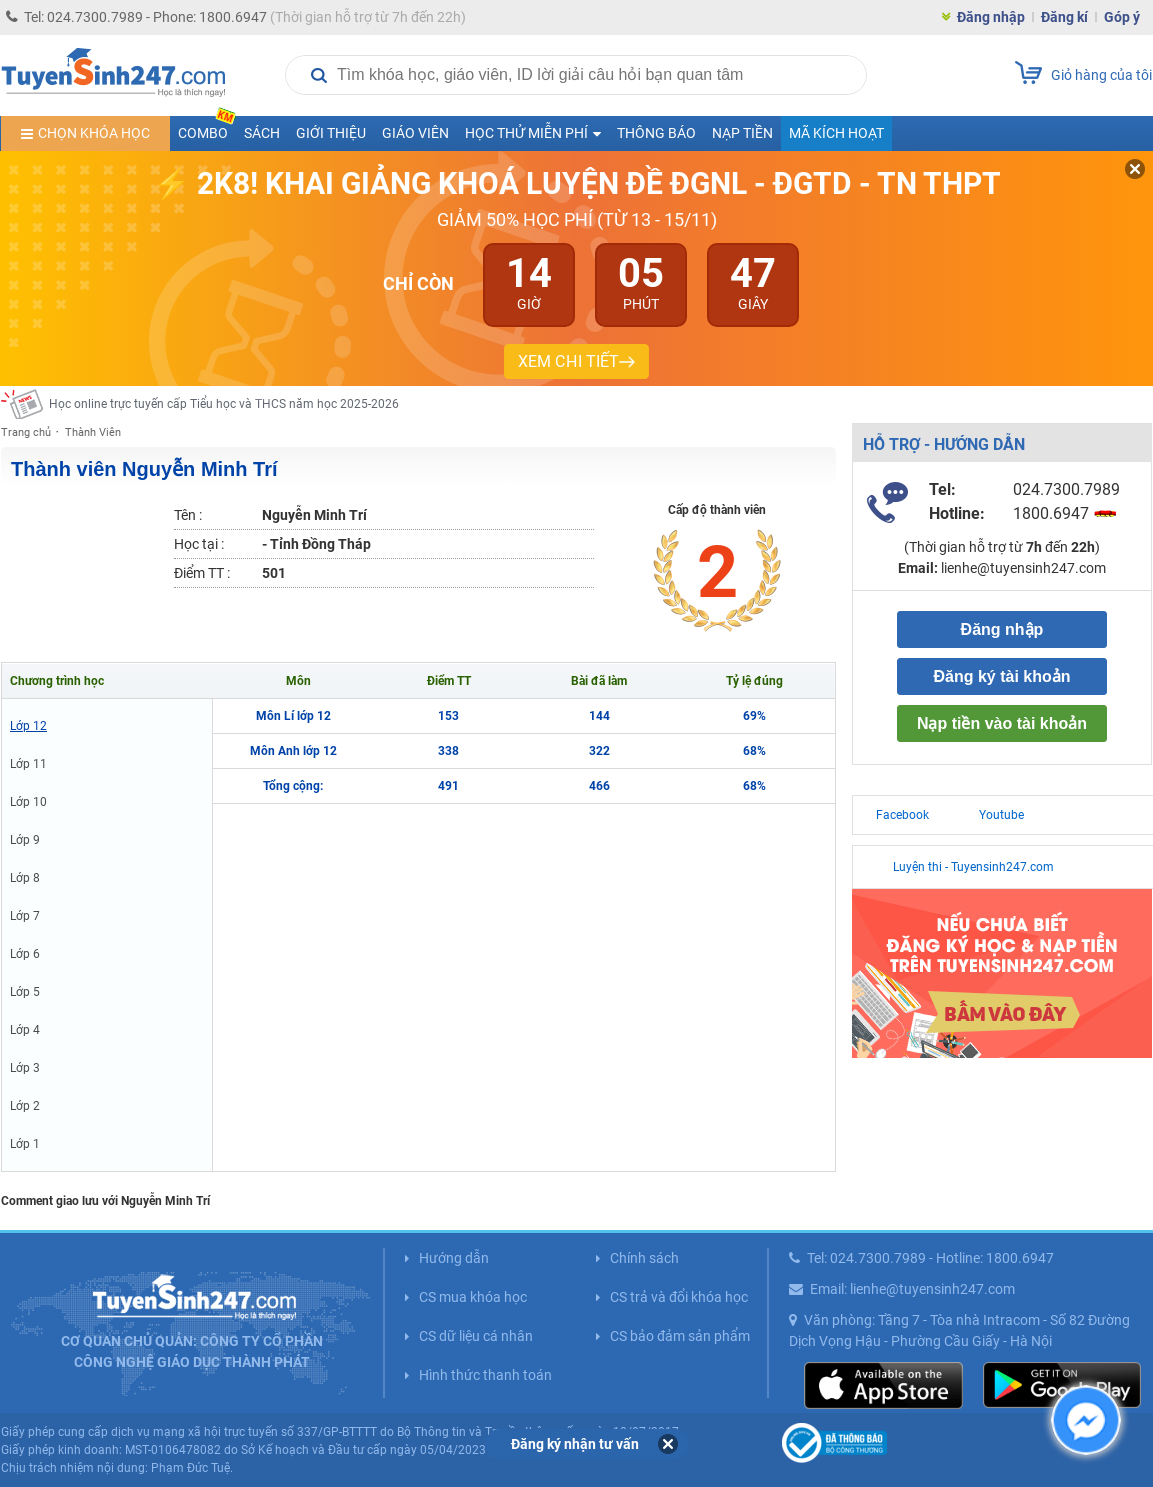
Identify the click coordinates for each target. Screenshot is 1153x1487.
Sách (262, 133)
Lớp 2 (25, 1106)
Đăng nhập (991, 17)
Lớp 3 (25, 1068)
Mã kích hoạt (836, 133)
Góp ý (1122, 17)
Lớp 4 (25, 1030)
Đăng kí (1064, 17)
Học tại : (199, 544)
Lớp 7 (25, 916)
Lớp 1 (25, 1144)
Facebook (902, 815)
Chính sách (644, 1258)
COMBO (207, 128)
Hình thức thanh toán (485, 1375)
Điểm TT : (202, 573)
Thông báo (656, 133)
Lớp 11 (28, 764)
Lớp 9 (25, 840)
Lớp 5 (25, 992)
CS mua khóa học (473, 1297)
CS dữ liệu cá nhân (476, 1336)
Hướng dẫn (454, 1258)
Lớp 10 (28, 802)
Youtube (1001, 815)
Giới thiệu (331, 133)
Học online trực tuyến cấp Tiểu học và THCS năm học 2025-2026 (224, 404)
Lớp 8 (25, 878)
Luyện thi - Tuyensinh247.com (973, 867)
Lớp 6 (25, 954)
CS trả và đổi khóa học (679, 1297)
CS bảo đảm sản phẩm (680, 1336)
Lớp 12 (28, 726)
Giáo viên (415, 133)
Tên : (188, 515)
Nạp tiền (742, 133)
